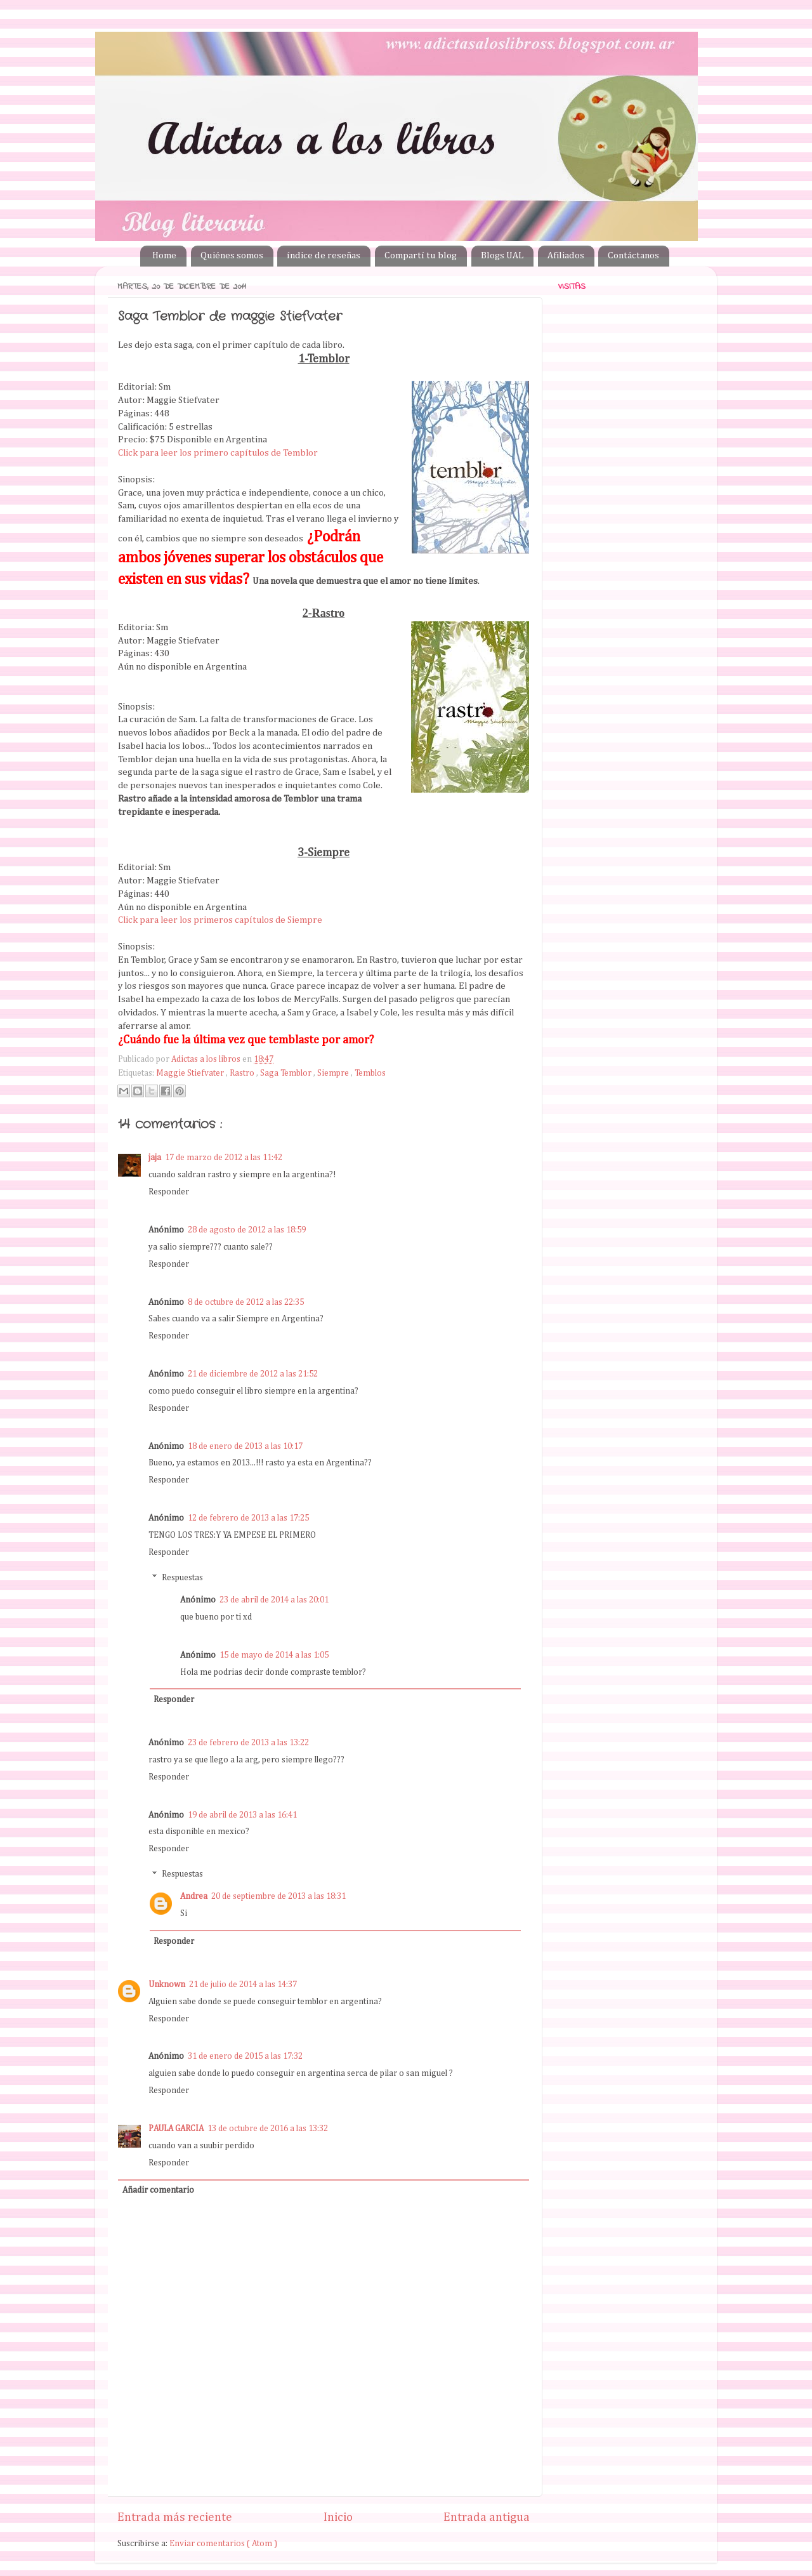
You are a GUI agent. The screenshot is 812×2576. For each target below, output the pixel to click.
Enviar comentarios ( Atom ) (223, 2543)
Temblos (370, 1073)
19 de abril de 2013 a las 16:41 (242, 1815)
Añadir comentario (158, 2190)
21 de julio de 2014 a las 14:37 (243, 1984)
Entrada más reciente (174, 2517)
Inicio (338, 2517)
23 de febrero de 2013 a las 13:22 (248, 1742)
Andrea (193, 1896)
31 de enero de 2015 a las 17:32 (245, 2056)
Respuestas (182, 1577)
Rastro (243, 1073)
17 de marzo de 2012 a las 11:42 (223, 1157)
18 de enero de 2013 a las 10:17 (245, 1446)
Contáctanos (633, 255)
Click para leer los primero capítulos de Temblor (218, 453)
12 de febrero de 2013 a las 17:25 (248, 1518)
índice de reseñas (323, 255)
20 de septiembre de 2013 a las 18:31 (278, 1896)
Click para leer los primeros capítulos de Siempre (220, 920)
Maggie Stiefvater (191, 1073)
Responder (168, 1191)
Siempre (334, 1073)
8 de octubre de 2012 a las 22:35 (246, 1302)
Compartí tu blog (420, 255)
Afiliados (565, 255)
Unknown (166, 1984)
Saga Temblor (286, 1073)
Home (164, 255)
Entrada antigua (486, 2517)
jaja (154, 1157)
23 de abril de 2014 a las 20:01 (274, 1599)
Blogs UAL (502, 255)
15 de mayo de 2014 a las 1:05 (274, 1655)
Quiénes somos (231, 255)
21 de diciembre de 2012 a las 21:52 (253, 1374)
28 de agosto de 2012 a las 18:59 (247, 1229)
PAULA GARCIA (176, 2128)
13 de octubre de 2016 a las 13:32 (267, 2128)
